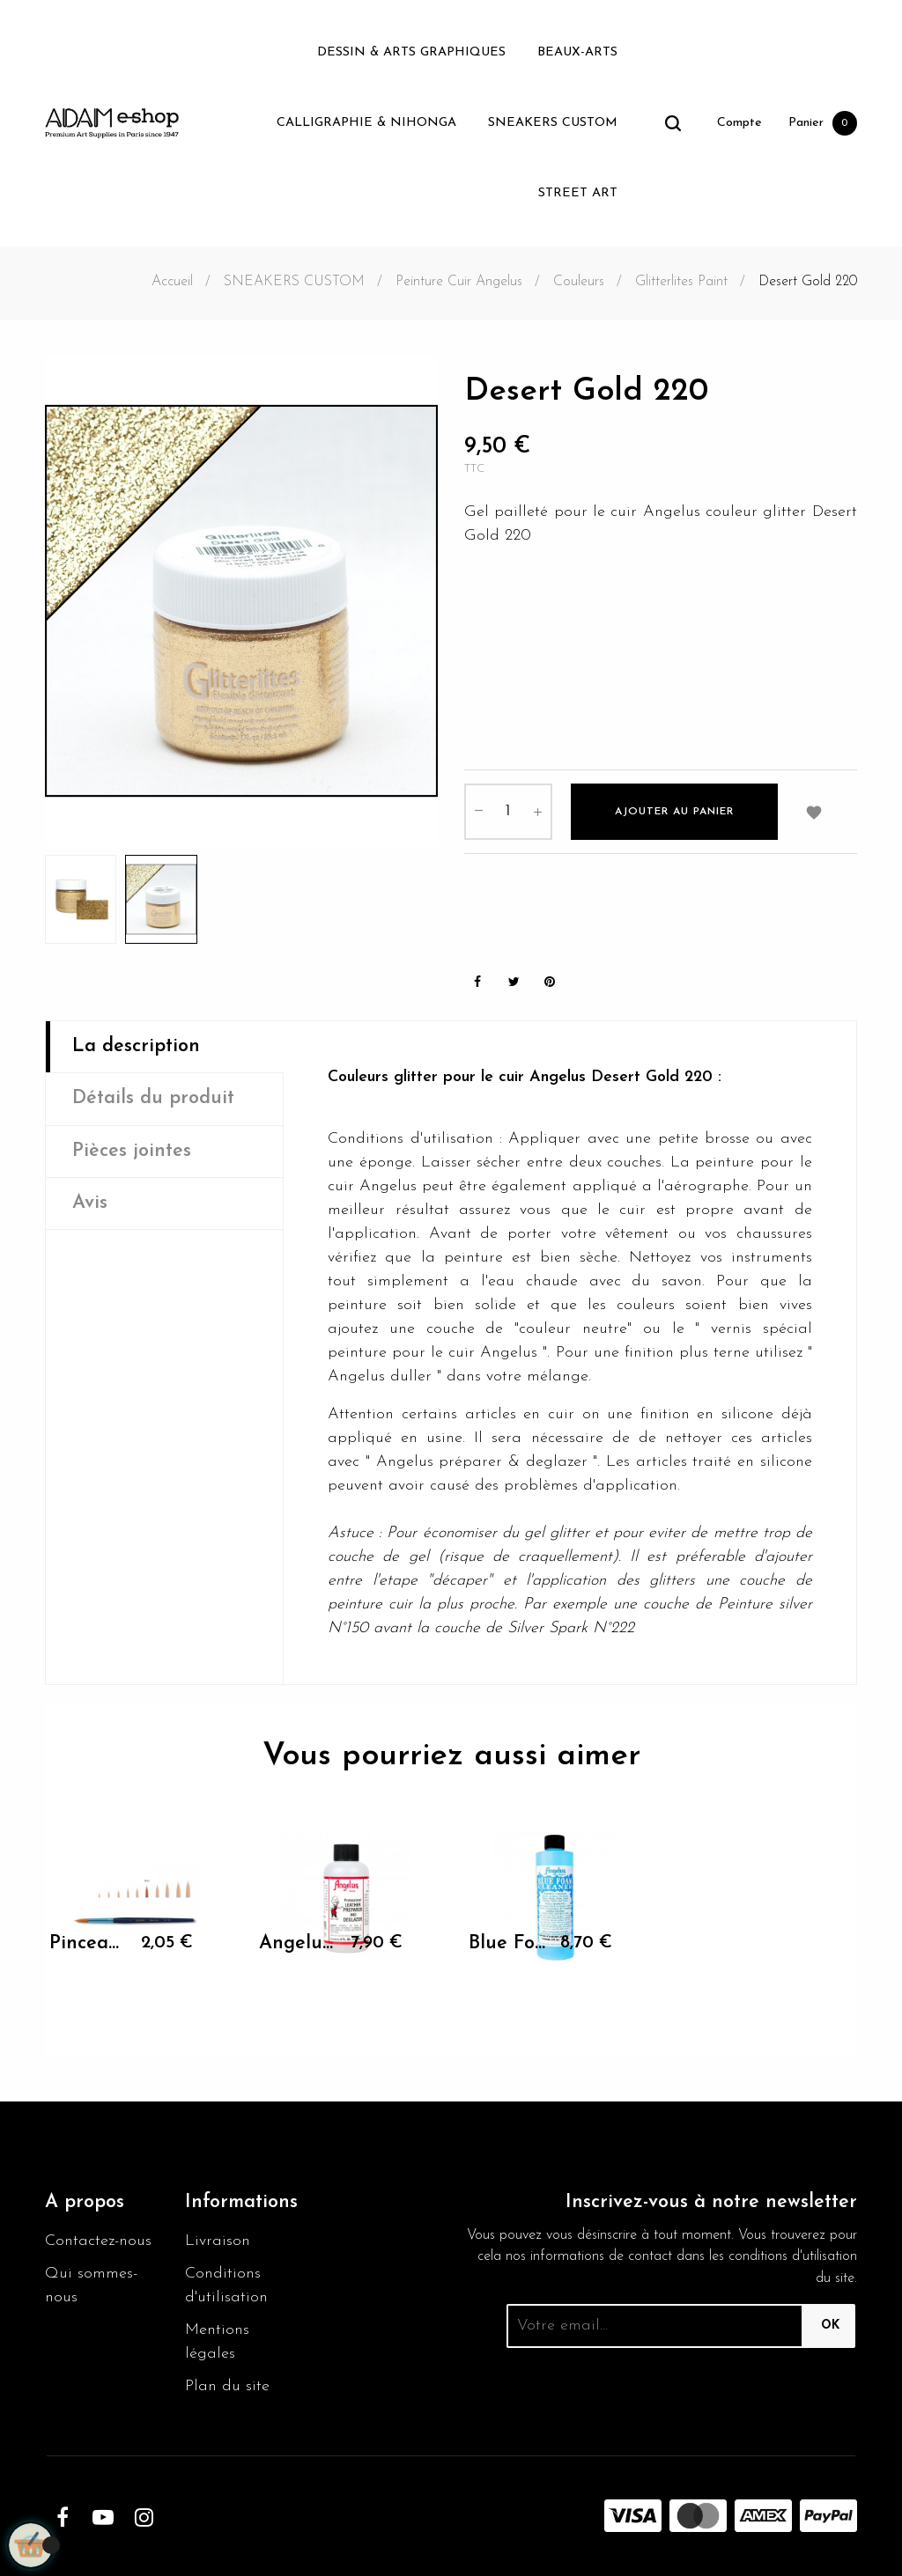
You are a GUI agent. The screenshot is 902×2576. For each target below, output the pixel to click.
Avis (89, 1203)
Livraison (217, 2241)
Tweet (513, 982)
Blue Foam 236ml (508, 1943)
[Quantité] (508, 811)
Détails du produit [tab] (153, 1098)
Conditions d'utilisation (226, 2285)
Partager (477, 982)
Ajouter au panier (674, 811)
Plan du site (227, 2386)
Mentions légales (217, 2342)
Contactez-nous (98, 2241)
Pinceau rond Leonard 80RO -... (88, 1943)
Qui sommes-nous (91, 2285)
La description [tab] (136, 1046)
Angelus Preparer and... (298, 1943)
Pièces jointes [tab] (131, 1151)
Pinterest (549, 982)
